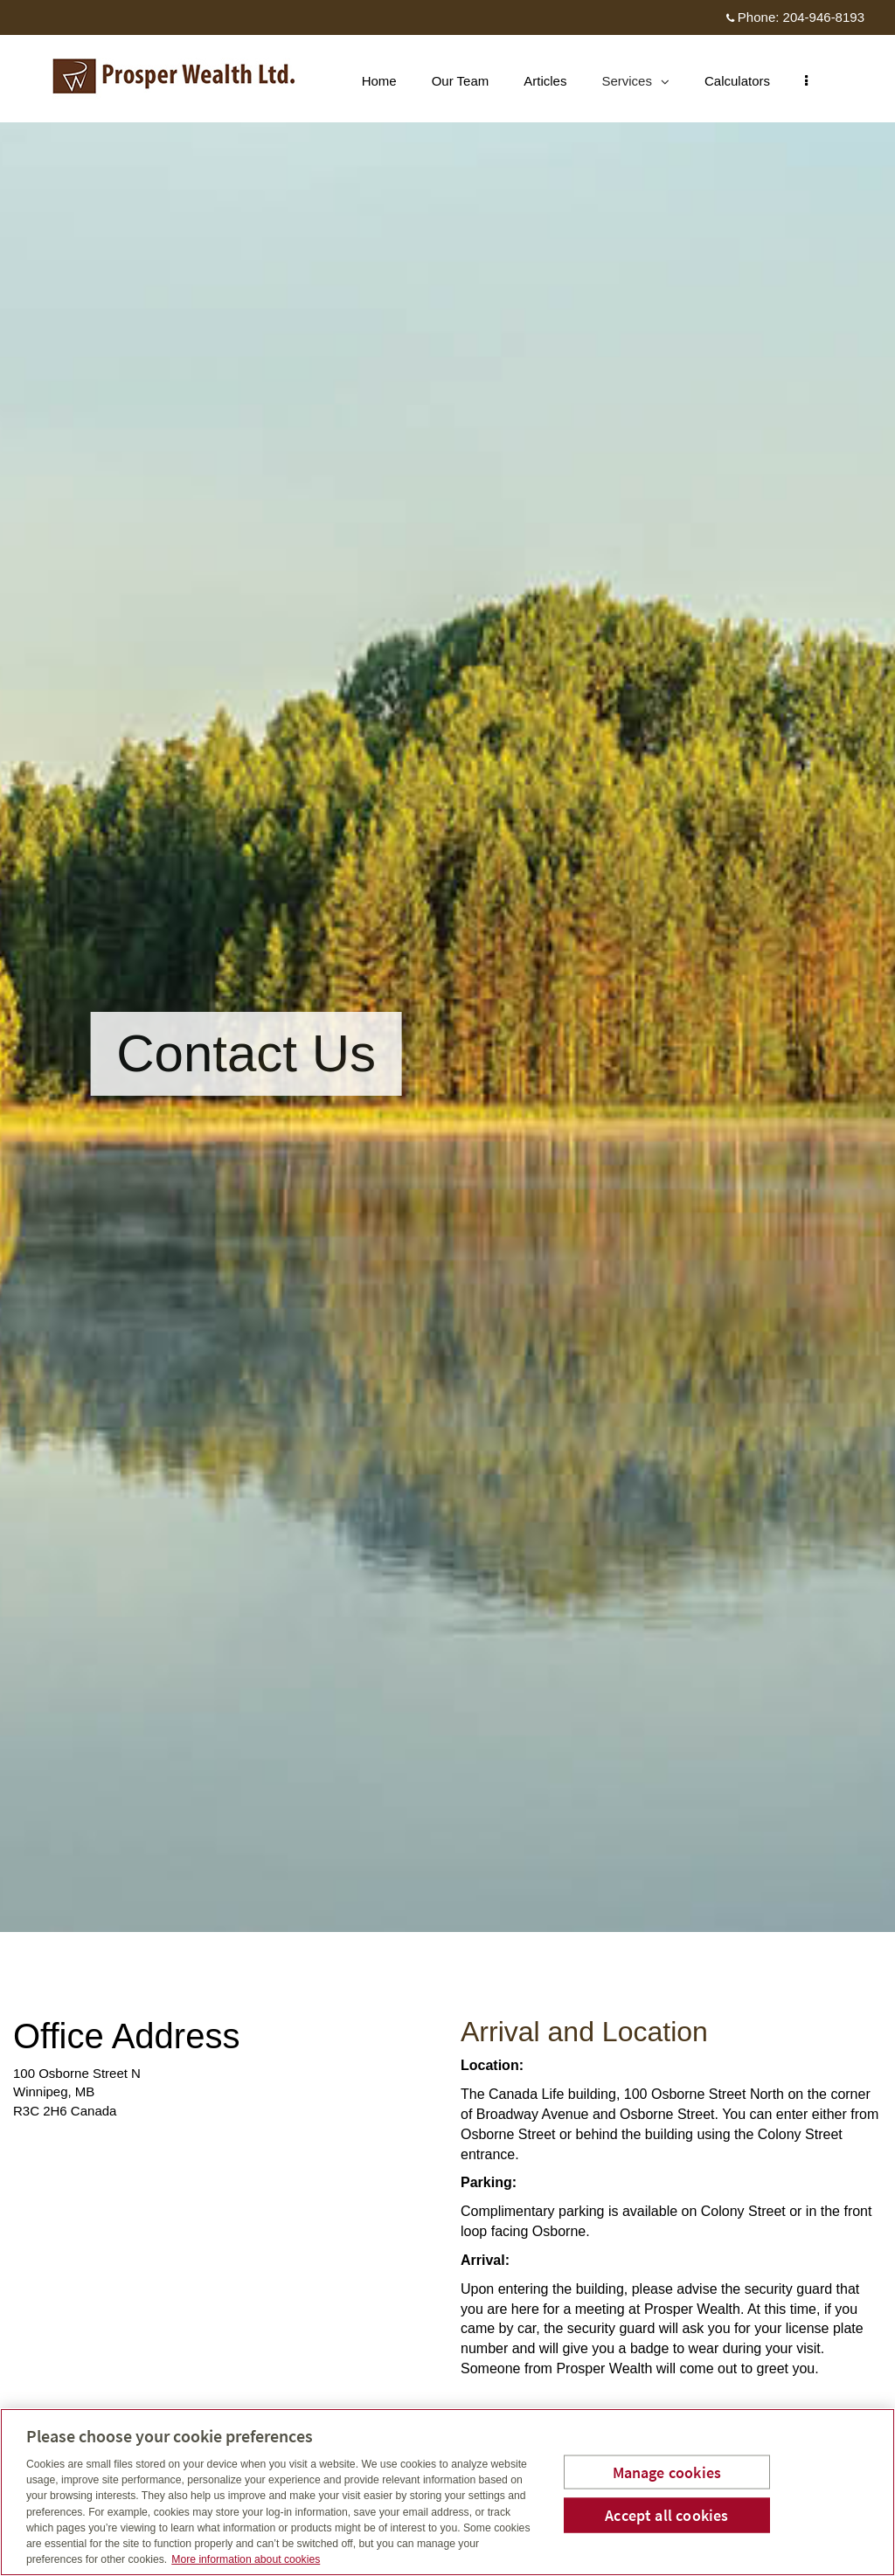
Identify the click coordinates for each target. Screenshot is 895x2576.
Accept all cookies (666, 2515)
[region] (447, 2492)
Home (388, 80)
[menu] (815, 81)
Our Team (469, 80)
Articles (553, 80)
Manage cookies (667, 2472)
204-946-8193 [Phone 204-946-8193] (823, 17)
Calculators (746, 80)
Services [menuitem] (643, 85)
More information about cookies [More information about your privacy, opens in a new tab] (245, 2559)
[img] (447, 966)
